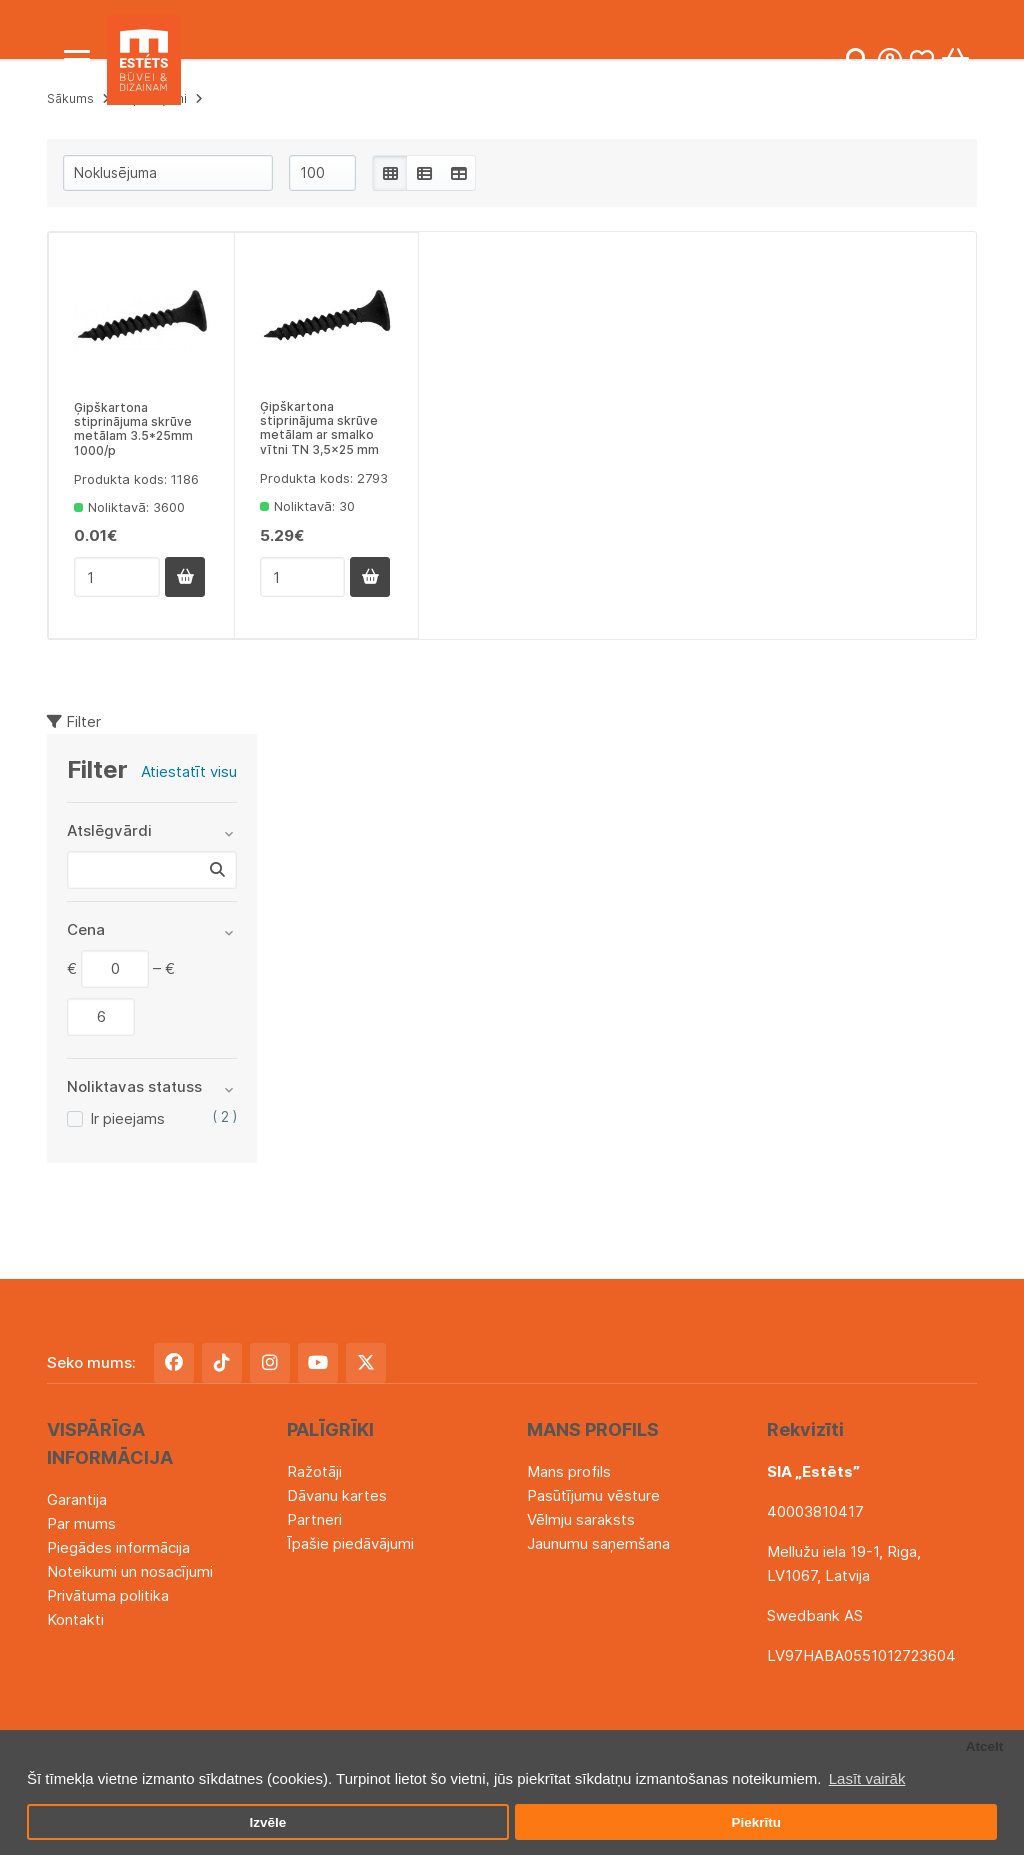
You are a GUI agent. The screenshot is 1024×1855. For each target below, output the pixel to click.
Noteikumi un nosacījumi (130, 1571)
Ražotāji (314, 1471)
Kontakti (75, 1619)
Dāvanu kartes (337, 1495)
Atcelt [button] (985, 1746)
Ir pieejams (127, 1118)
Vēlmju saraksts (581, 1519)
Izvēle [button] (267, 1822)
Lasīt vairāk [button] (867, 1778)
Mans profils (569, 1471)
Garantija (77, 1499)
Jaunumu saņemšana (598, 1543)
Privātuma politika (108, 1595)
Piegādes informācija (118, 1547)
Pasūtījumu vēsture (593, 1495)
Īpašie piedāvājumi (350, 1543)
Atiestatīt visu (189, 771)
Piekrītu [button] (756, 1822)
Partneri (314, 1519)
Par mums (81, 1523)
